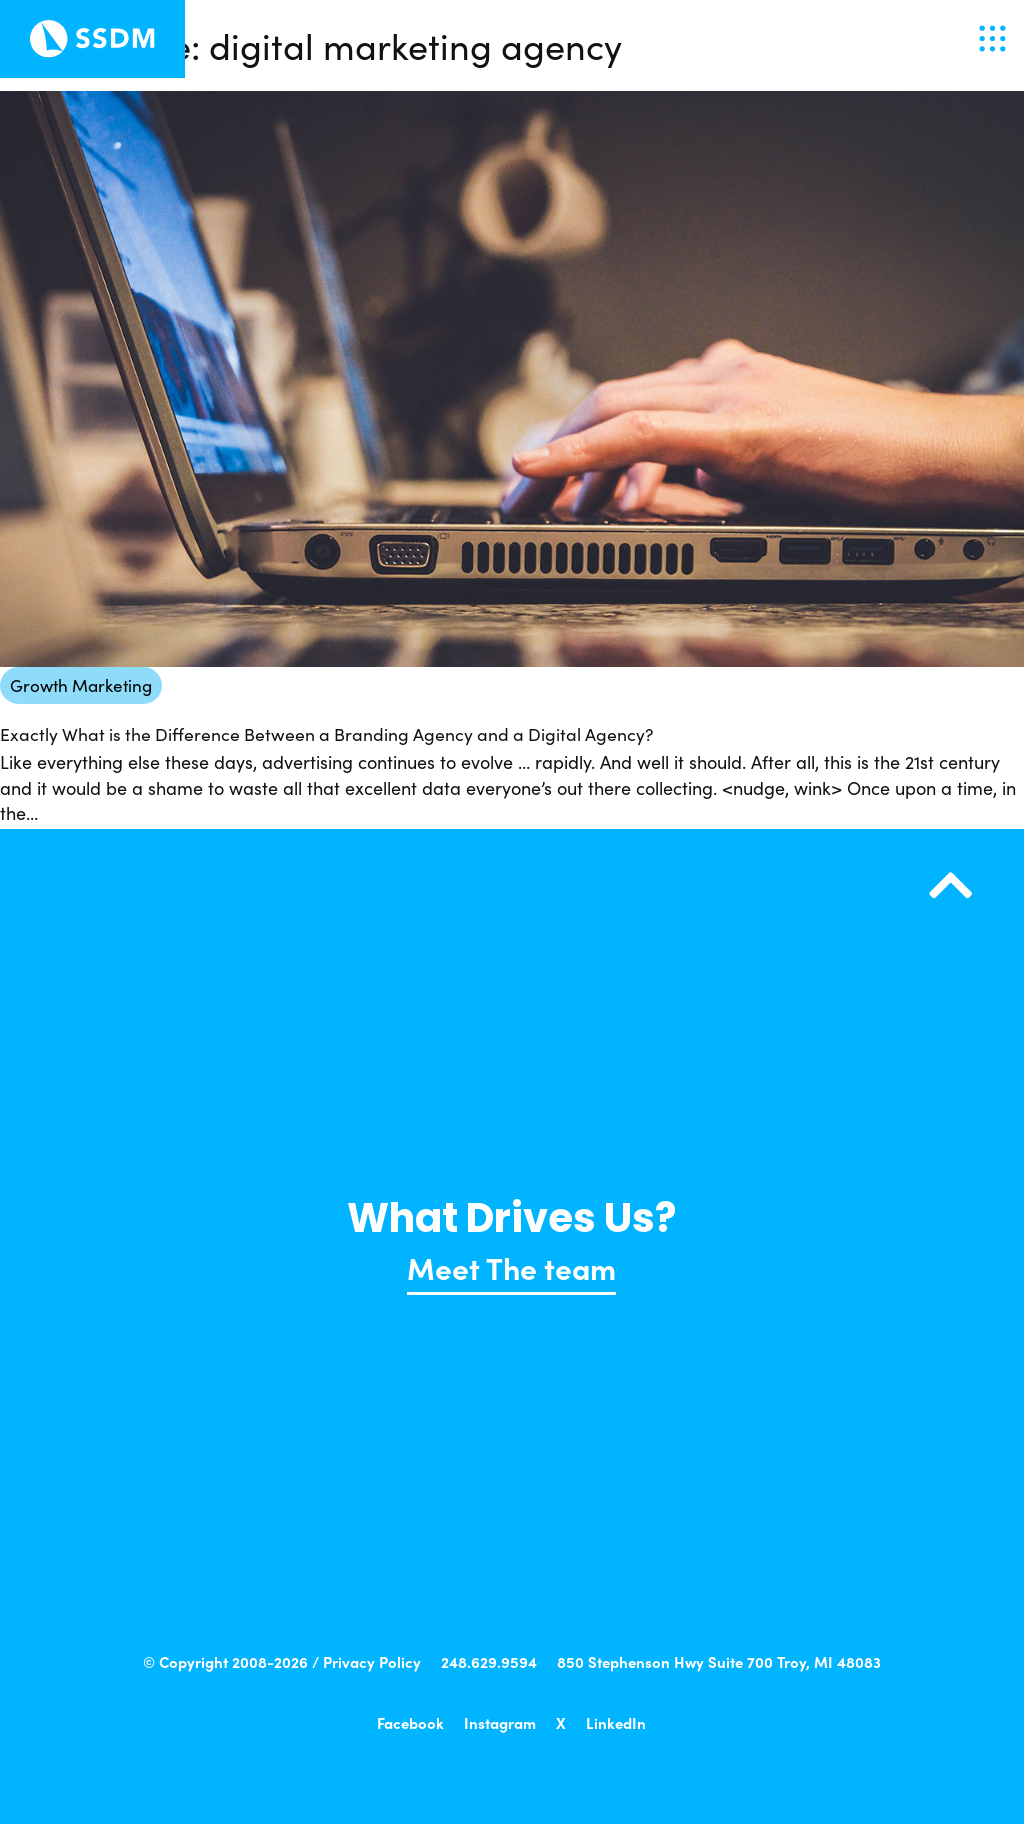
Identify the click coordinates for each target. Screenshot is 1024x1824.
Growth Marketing (81, 685)
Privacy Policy (372, 1661)
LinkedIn (616, 1722)
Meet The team (511, 1267)
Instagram (500, 1722)
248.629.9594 (489, 1661)
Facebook (410, 1722)
